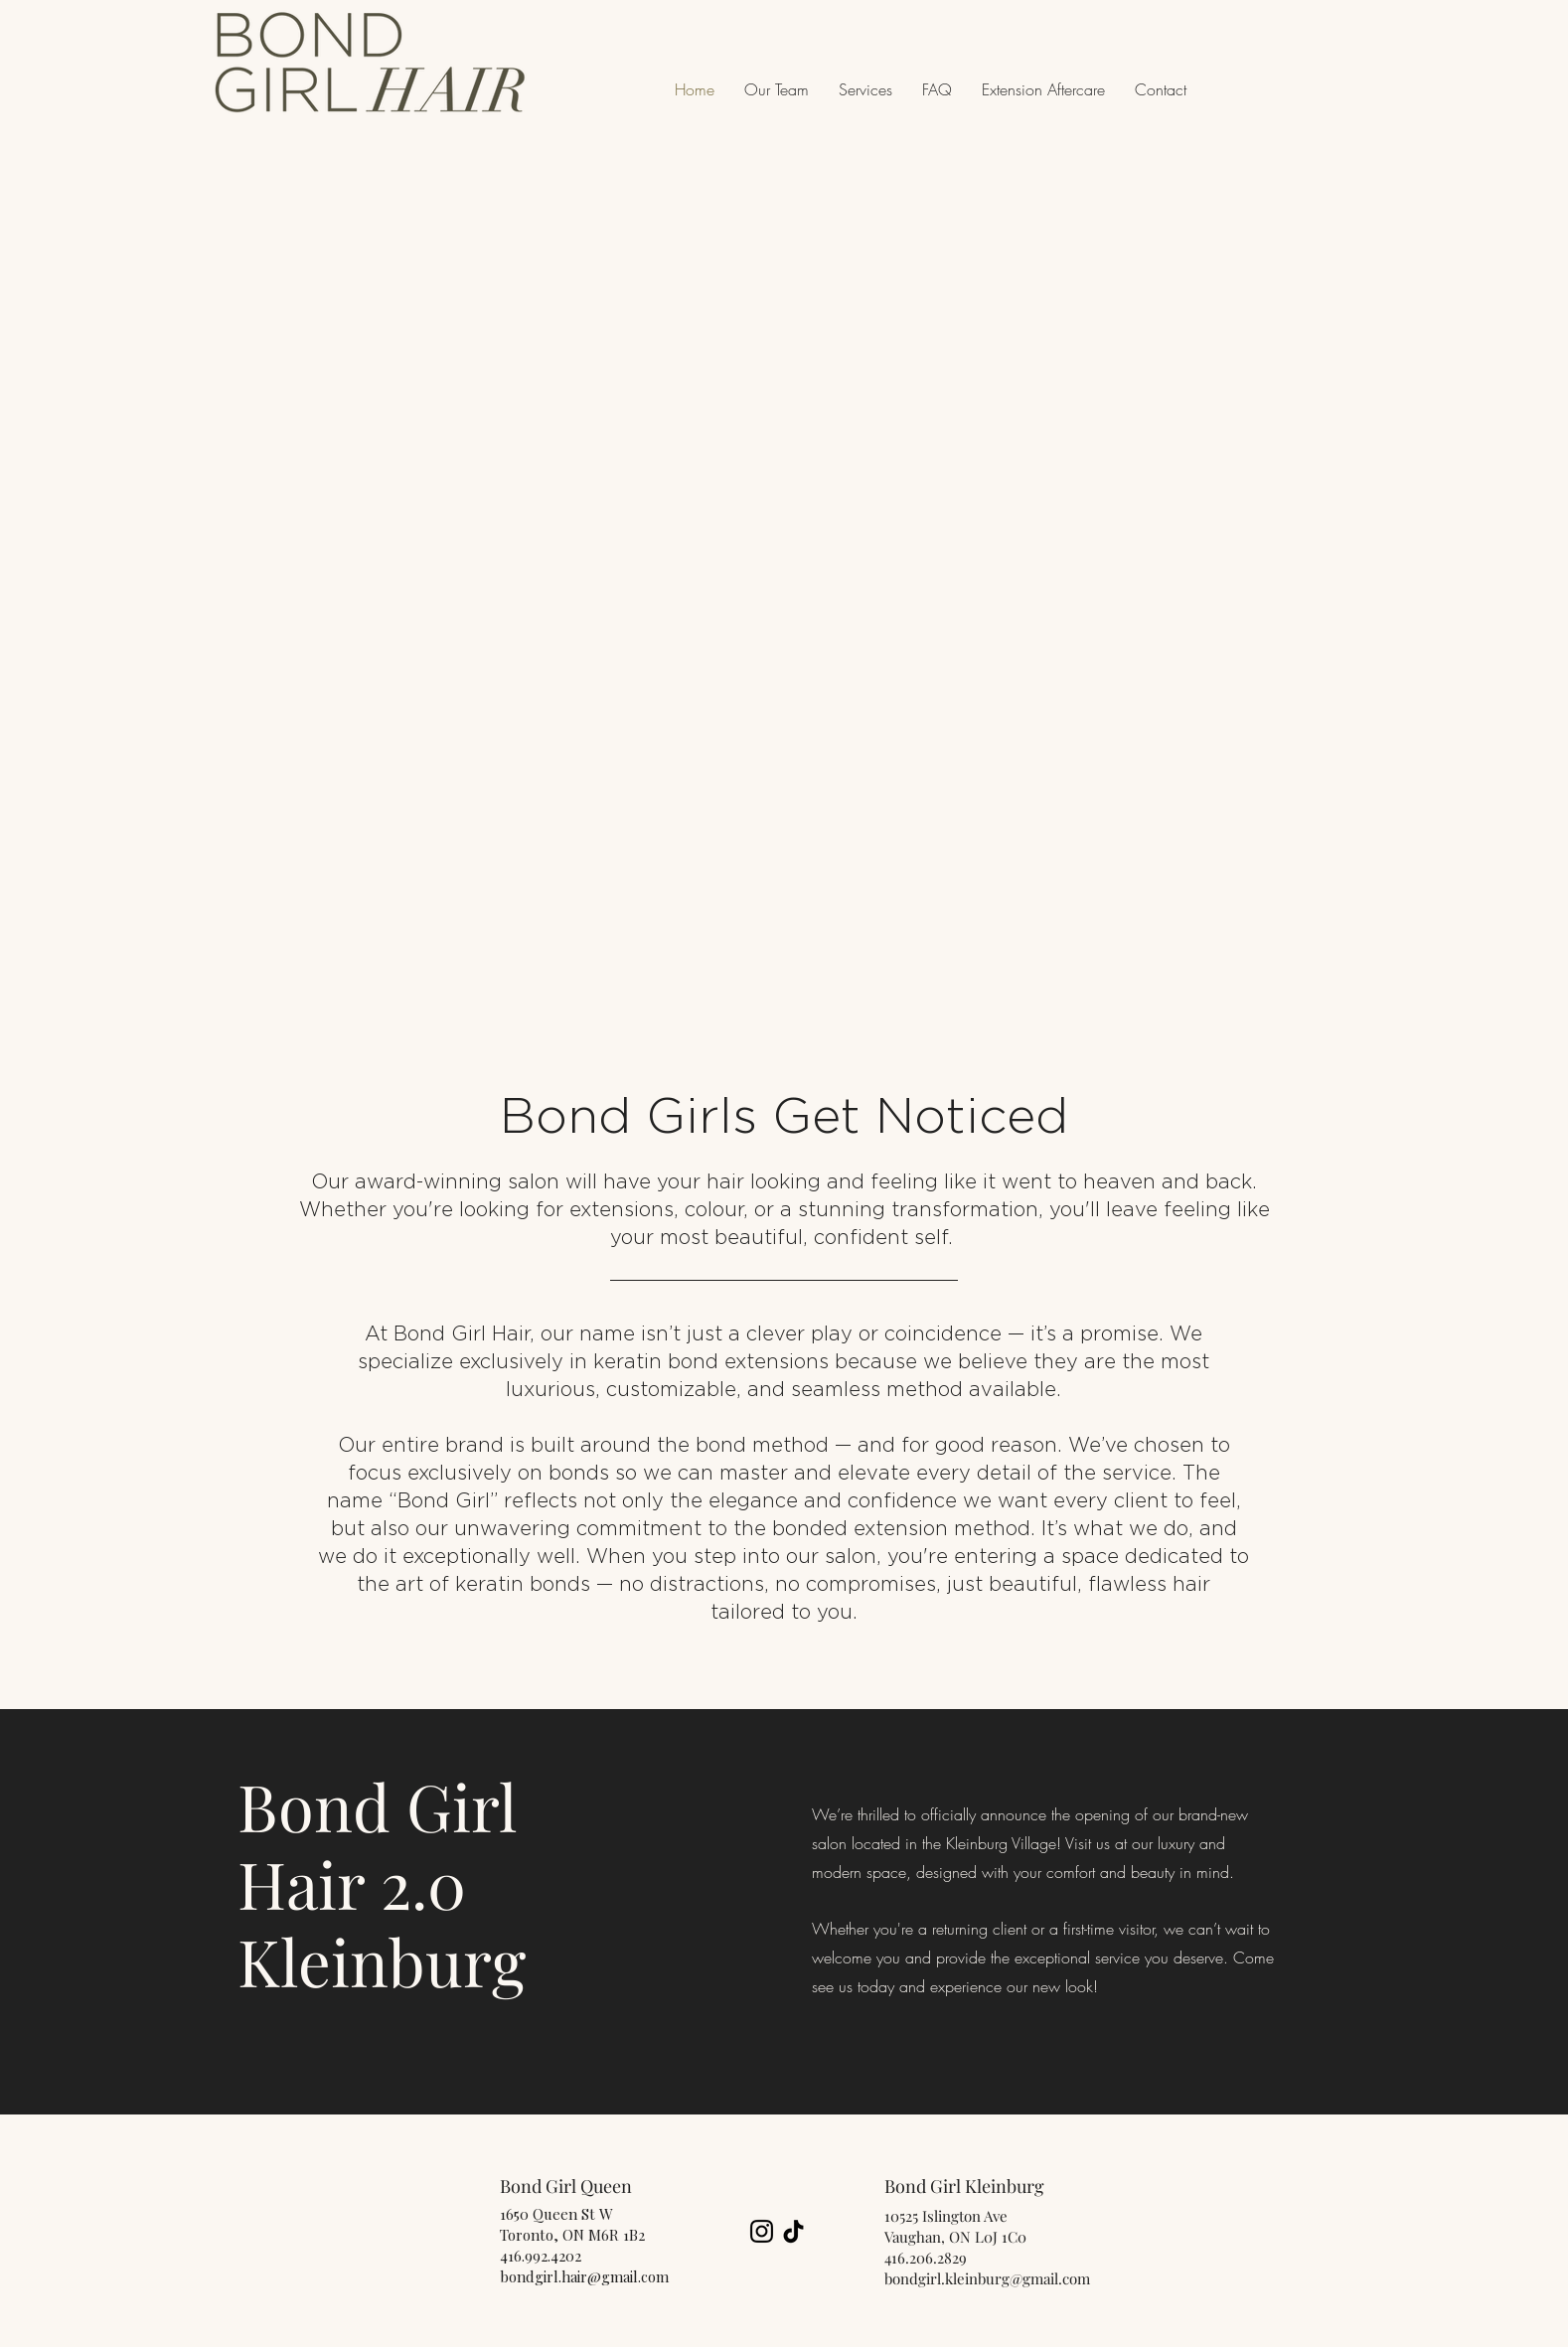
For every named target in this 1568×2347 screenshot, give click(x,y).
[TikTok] (793, 2231)
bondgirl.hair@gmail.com (584, 2276)
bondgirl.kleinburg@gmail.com (987, 2278)
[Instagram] (761, 2231)
